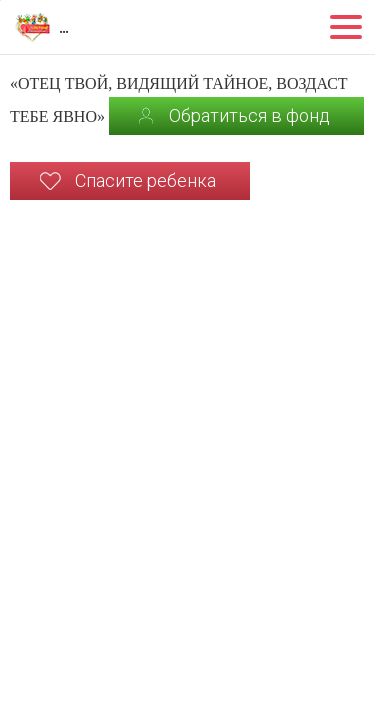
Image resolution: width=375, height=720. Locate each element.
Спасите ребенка (145, 180)
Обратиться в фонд (249, 115)
